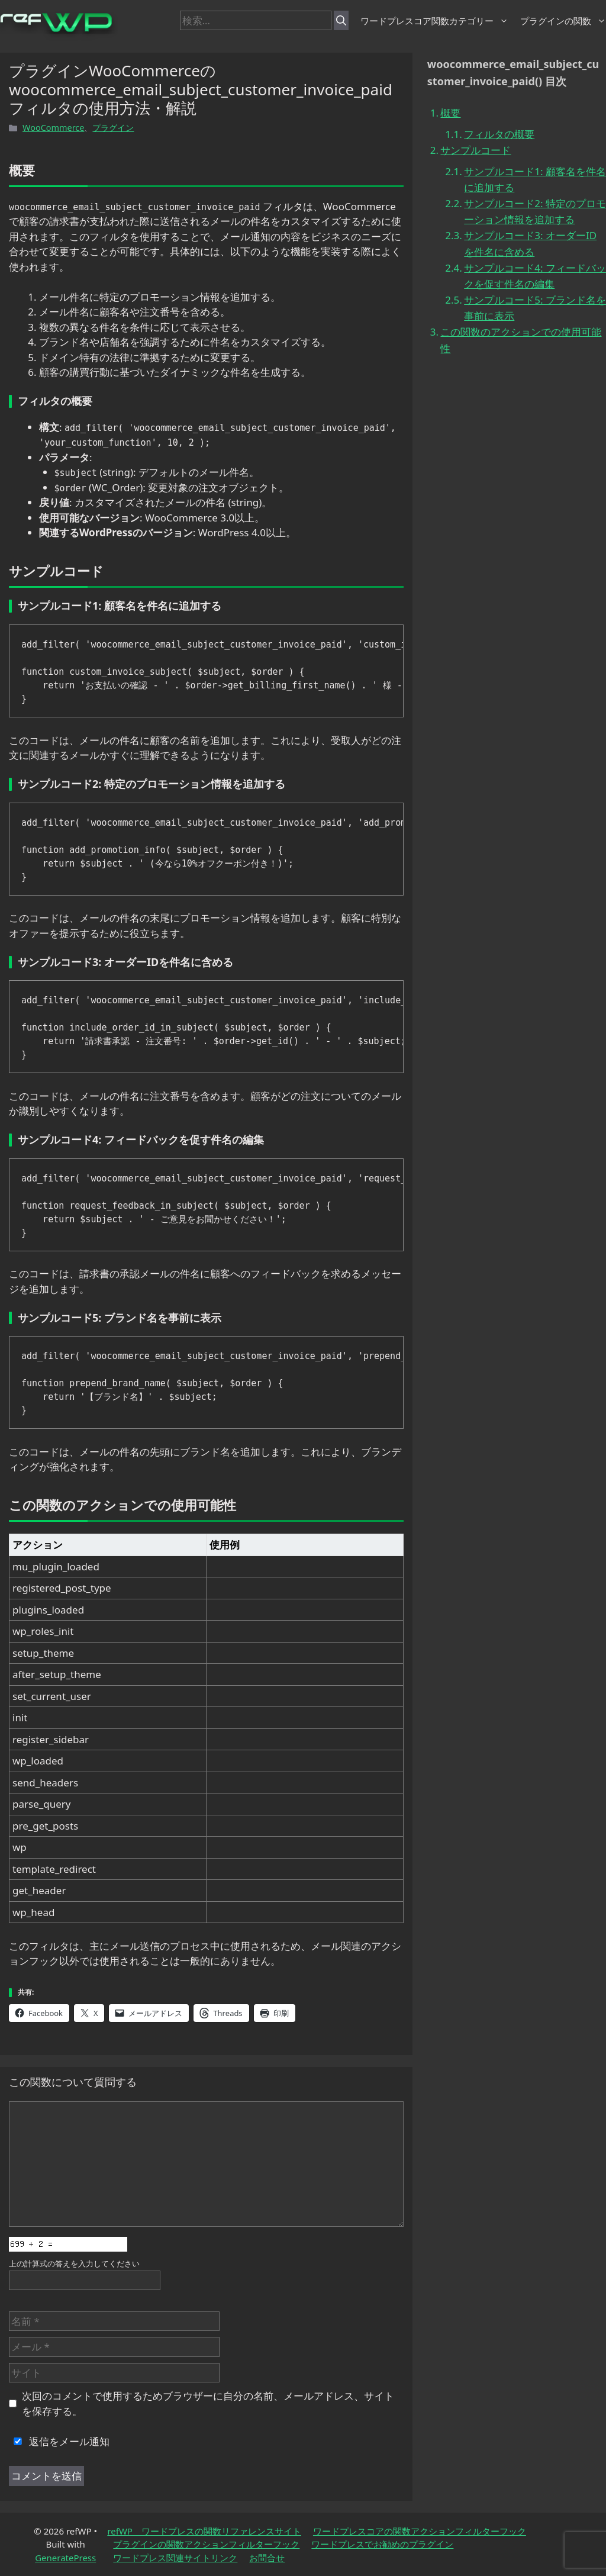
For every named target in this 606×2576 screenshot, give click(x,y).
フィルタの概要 (499, 134)
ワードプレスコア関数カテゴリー (434, 20)
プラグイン (113, 127)
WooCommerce (53, 127)
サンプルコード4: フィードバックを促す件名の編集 (535, 276)
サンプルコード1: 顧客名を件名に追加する (535, 179)
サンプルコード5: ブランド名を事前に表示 (535, 308)
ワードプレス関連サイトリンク (175, 2558)
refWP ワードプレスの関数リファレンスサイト (204, 2531)
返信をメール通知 (59, 2441)
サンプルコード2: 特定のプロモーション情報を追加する (535, 211)
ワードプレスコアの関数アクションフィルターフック (419, 2531)
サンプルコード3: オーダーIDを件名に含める (530, 243)
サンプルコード (475, 150)
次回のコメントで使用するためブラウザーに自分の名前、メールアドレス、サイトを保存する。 (208, 2403)
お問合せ (267, 2558)
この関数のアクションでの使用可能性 (520, 340)
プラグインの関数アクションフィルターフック (206, 2544)
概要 (450, 113)
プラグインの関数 (563, 20)
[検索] (341, 21)
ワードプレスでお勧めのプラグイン (382, 2544)
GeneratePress (65, 2558)
